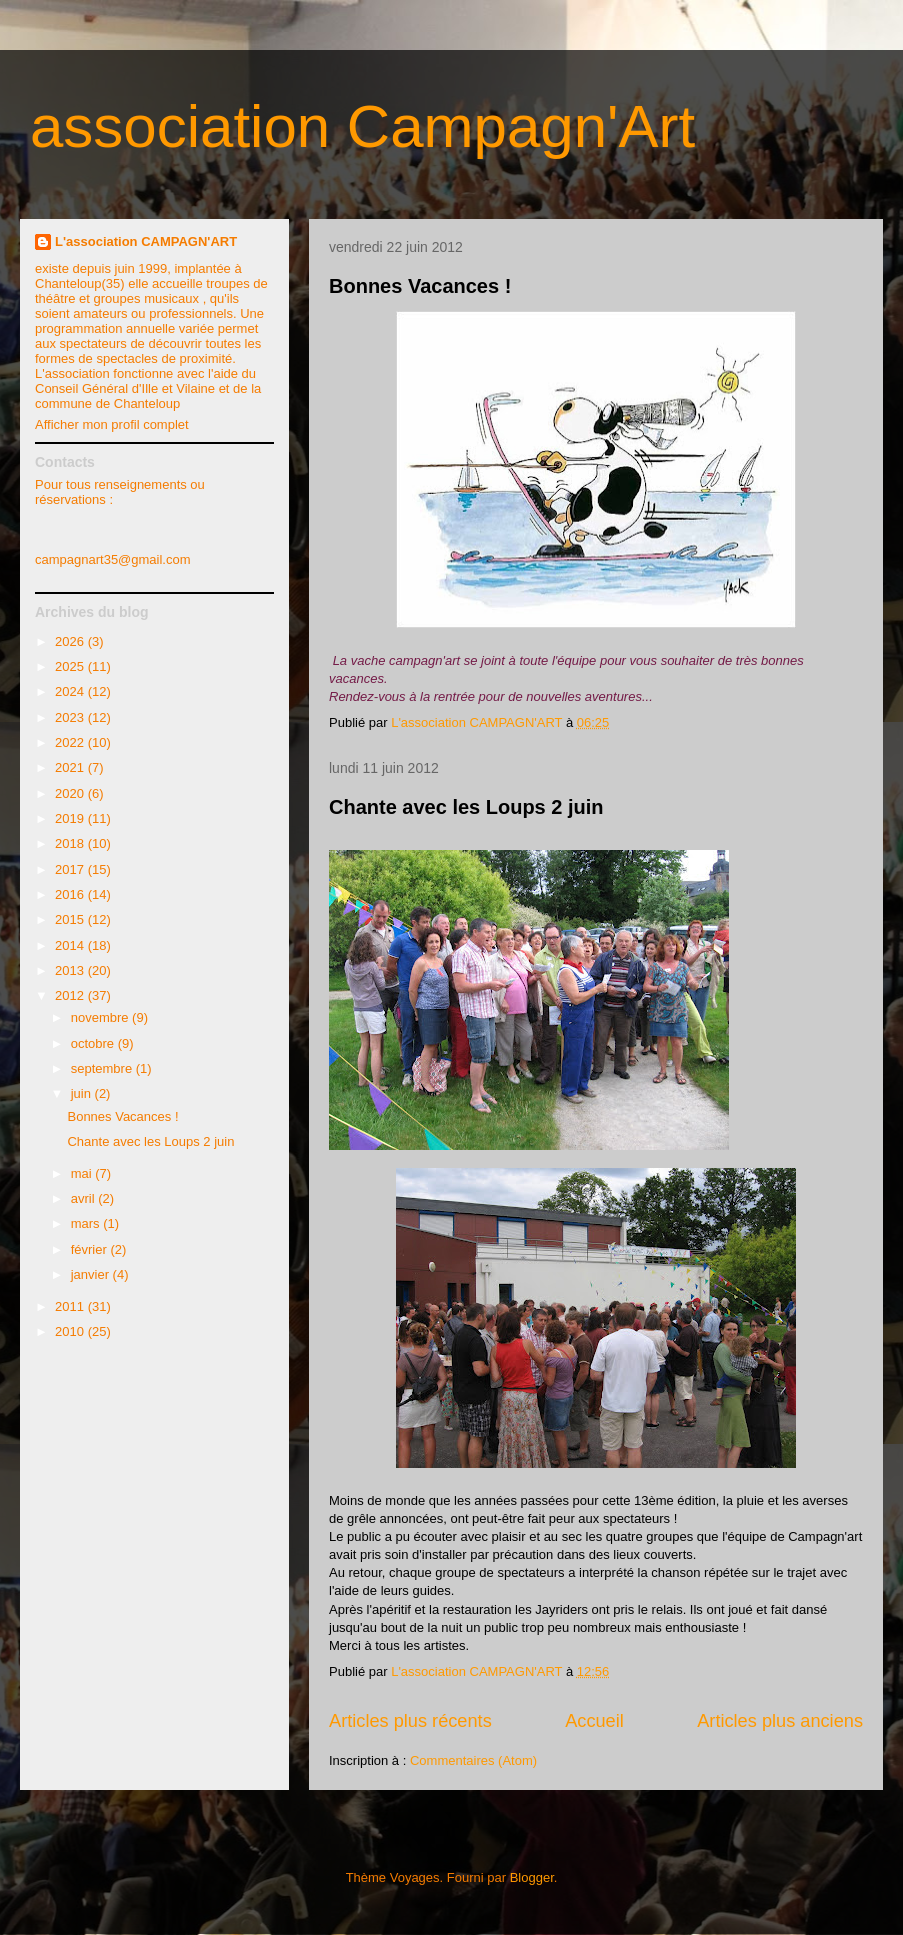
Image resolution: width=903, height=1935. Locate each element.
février (91, 1249)
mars (87, 1223)
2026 (71, 641)
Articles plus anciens (780, 1721)
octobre (94, 1043)
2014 (71, 945)
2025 (71, 666)
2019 (71, 818)
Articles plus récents (410, 1721)
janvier (92, 1274)
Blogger (532, 1877)
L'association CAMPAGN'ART (146, 241)
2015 (71, 919)
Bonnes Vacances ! (420, 286)
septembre (103, 1068)
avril (84, 1198)
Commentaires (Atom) (473, 1760)
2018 (71, 843)
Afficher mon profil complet (112, 424)
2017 (71, 869)
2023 (71, 717)
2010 (71, 1331)
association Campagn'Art (362, 126)
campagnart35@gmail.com (113, 559)
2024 (71, 691)
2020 (71, 793)
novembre (101, 1017)
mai (83, 1173)
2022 (71, 742)
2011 (71, 1306)
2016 (71, 894)
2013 (71, 970)
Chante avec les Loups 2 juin (466, 807)
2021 (71, 767)
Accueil (594, 1721)
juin (83, 1093)
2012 (71, 995)
